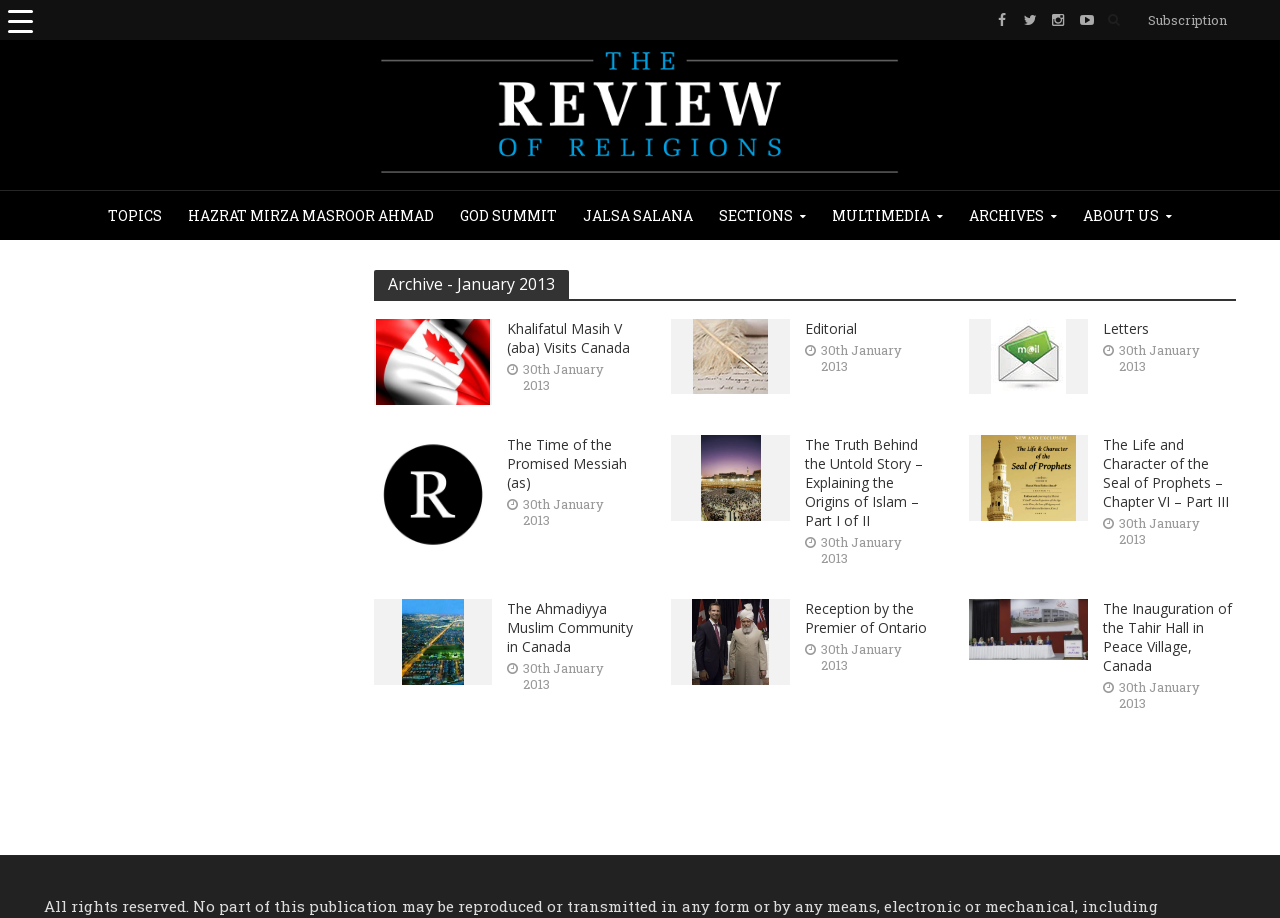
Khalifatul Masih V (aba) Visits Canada (568, 338)
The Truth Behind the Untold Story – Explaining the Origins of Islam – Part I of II (864, 482)
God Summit (508, 215)
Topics (135, 215)
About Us (1121, 215)
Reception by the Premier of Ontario (866, 618)
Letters (1126, 328)
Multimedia (881, 215)
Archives (1006, 215)
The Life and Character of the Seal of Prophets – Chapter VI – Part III (1166, 473)
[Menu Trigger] (20, 20)
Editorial (831, 328)
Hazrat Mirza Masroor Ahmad (311, 215)
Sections (756, 215)
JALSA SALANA (638, 215)
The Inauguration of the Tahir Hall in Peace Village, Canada (1167, 637)
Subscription (1187, 20)
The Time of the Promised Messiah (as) (567, 463)
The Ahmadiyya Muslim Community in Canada (570, 627)
